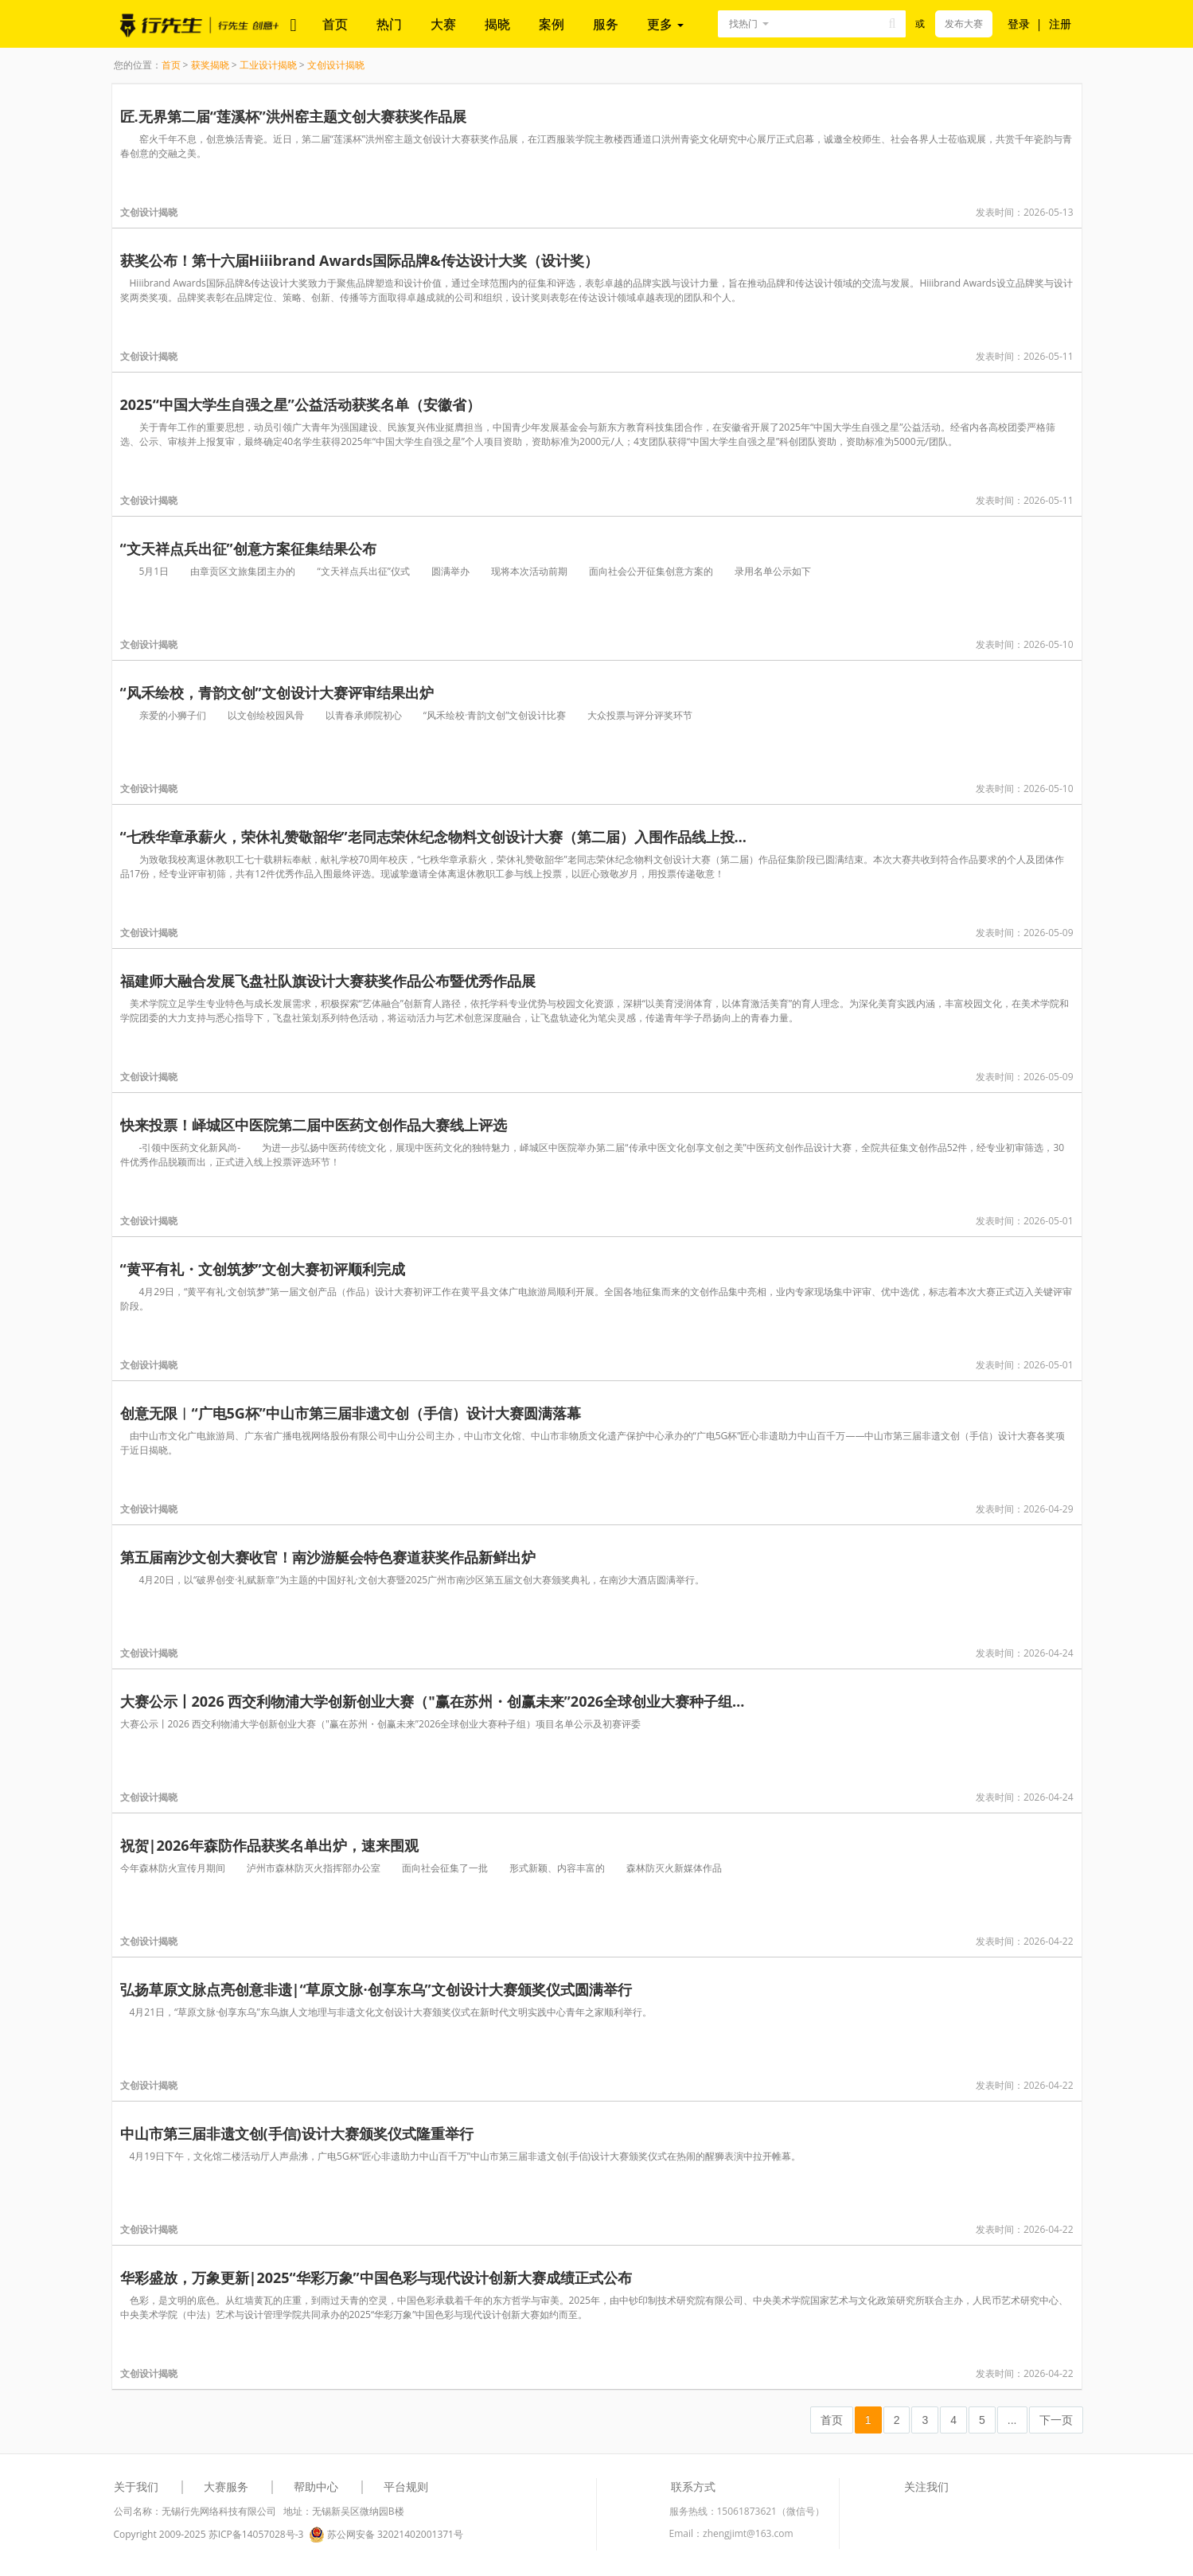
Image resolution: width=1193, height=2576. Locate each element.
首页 (335, 24)
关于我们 (136, 2486)
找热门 (743, 23)
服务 (605, 24)
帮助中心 (316, 2486)
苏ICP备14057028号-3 (256, 2534)
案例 (551, 24)
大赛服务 (226, 2486)
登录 (1019, 23)
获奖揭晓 (210, 65)
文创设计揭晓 (336, 65)
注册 (1060, 23)
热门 (389, 24)
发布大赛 (964, 23)
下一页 (1056, 2420)
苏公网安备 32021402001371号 (386, 2535)
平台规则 (406, 2486)
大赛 (443, 24)
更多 (665, 24)
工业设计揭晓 (268, 65)
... (1012, 2420)
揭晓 (497, 24)
